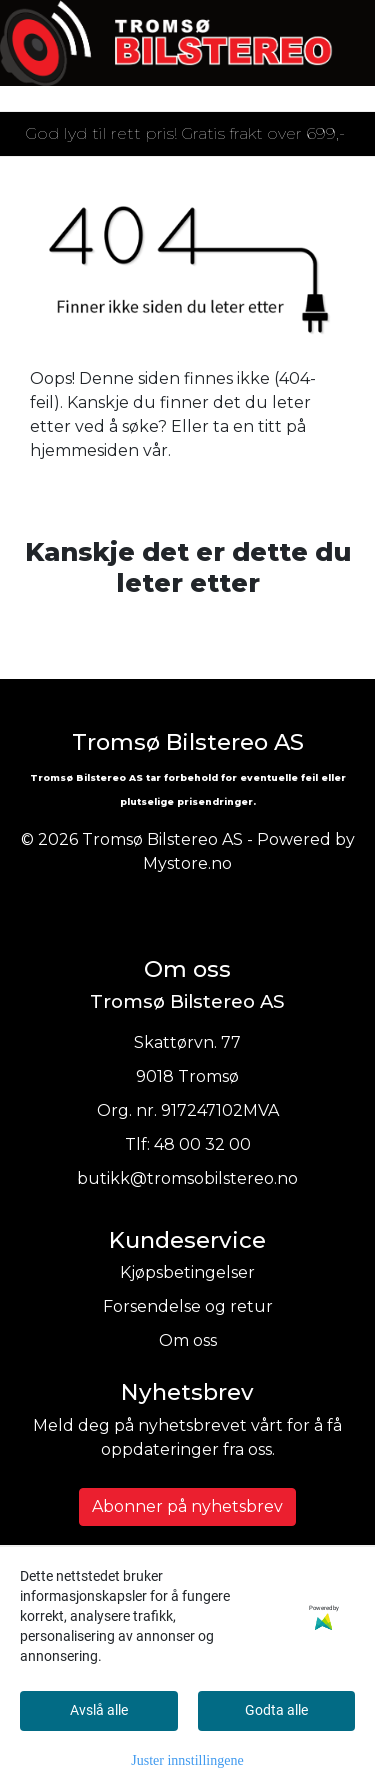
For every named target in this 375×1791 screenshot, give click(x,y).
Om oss (188, 1340)
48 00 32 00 (202, 1144)
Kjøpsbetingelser (187, 1272)
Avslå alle (99, 1710)
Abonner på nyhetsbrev (187, 1506)
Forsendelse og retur (188, 1306)
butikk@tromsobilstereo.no (187, 1178)
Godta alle (276, 1710)
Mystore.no (187, 863)
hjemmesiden (84, 450)
